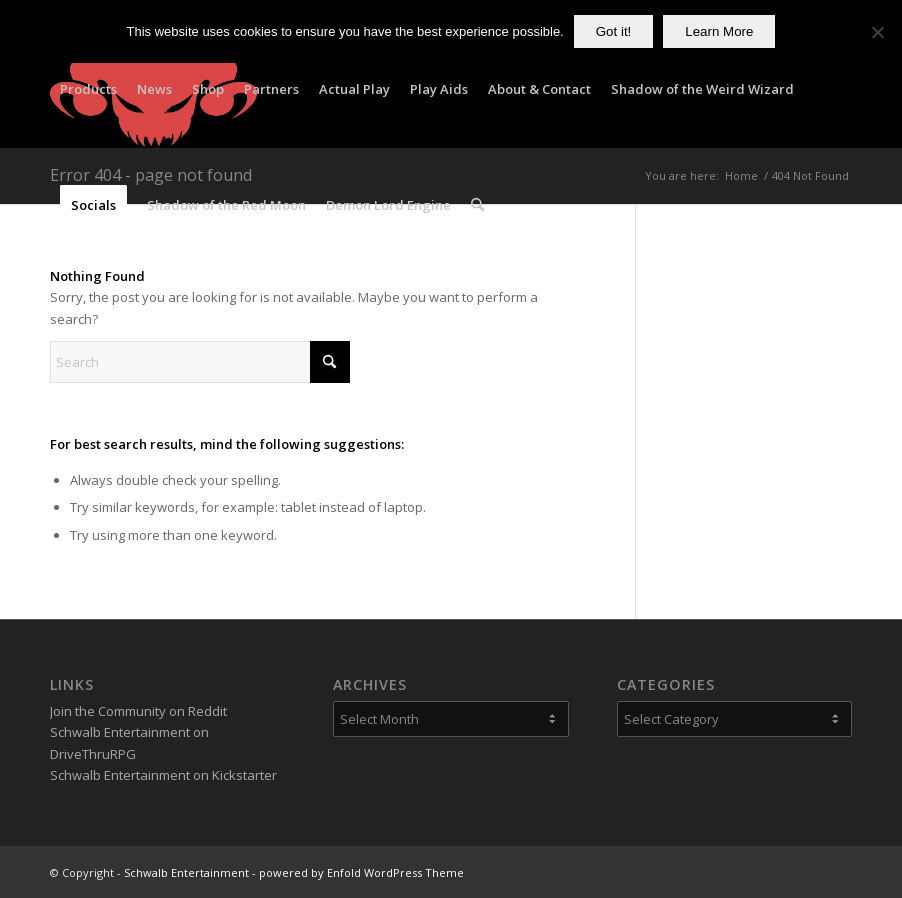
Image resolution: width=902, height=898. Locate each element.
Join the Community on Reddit (138, 711)
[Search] (477, 205)
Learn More (719, 31)
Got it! (614, 31)
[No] (877, 32)
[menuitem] (88, 89)
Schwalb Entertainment (186, 872)
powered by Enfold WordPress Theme (361, 872)
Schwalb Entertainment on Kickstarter (163, 775)
